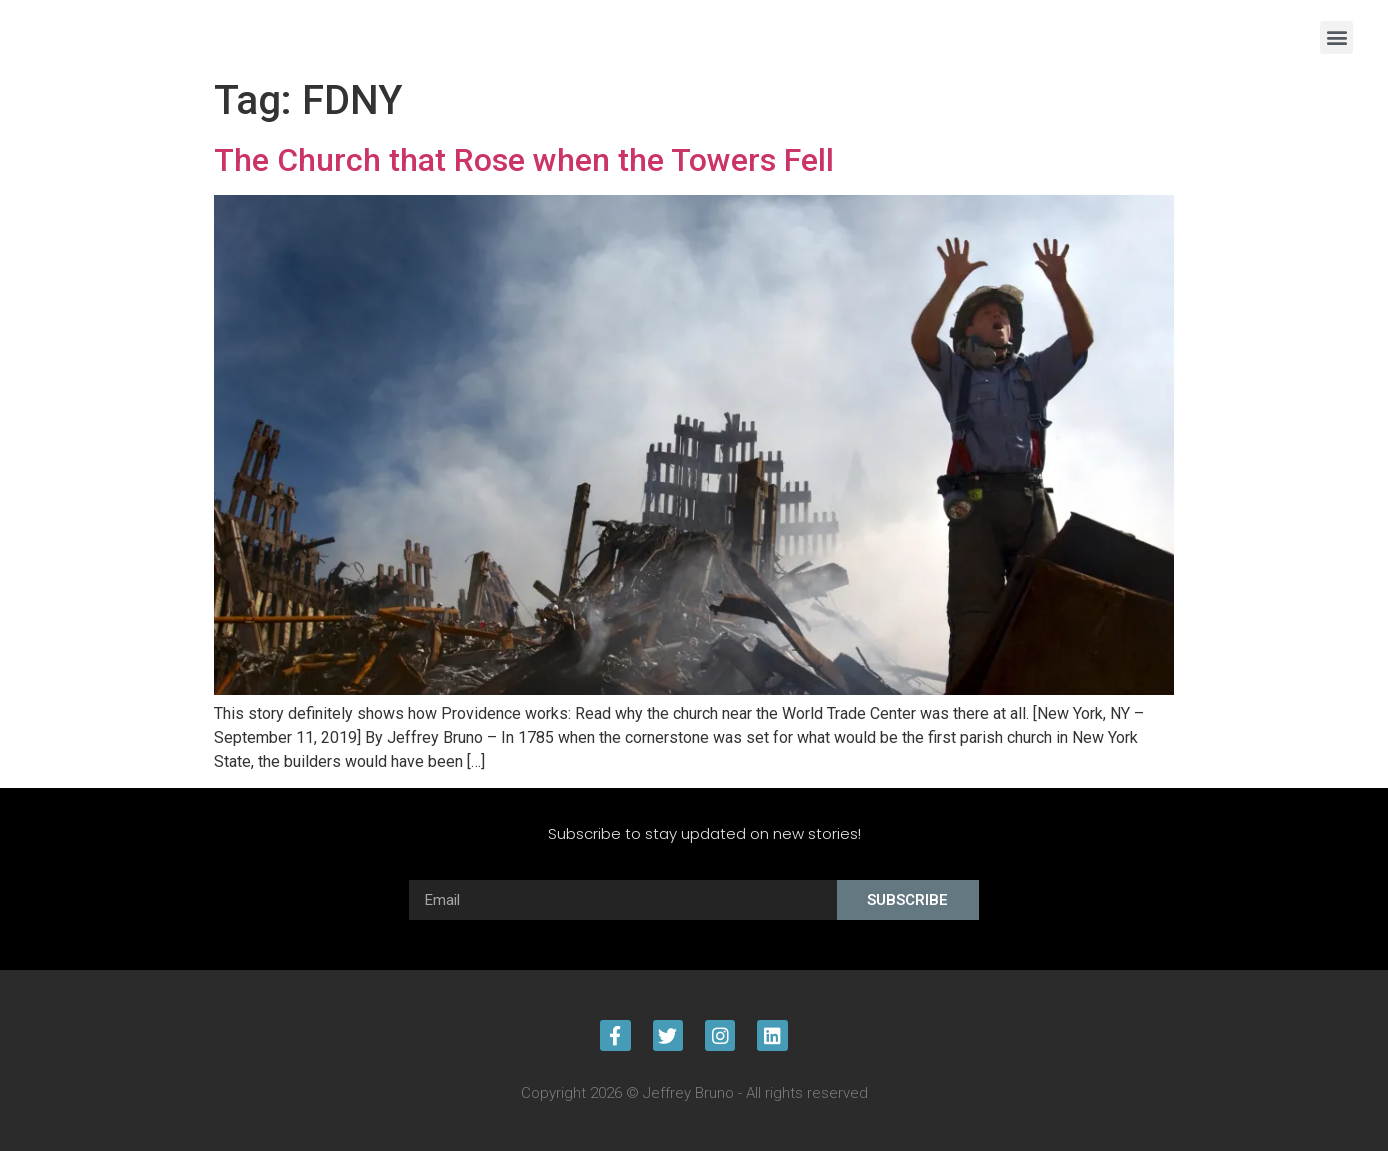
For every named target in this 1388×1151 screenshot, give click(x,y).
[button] (1336, 37)
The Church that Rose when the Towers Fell (524, 160)
